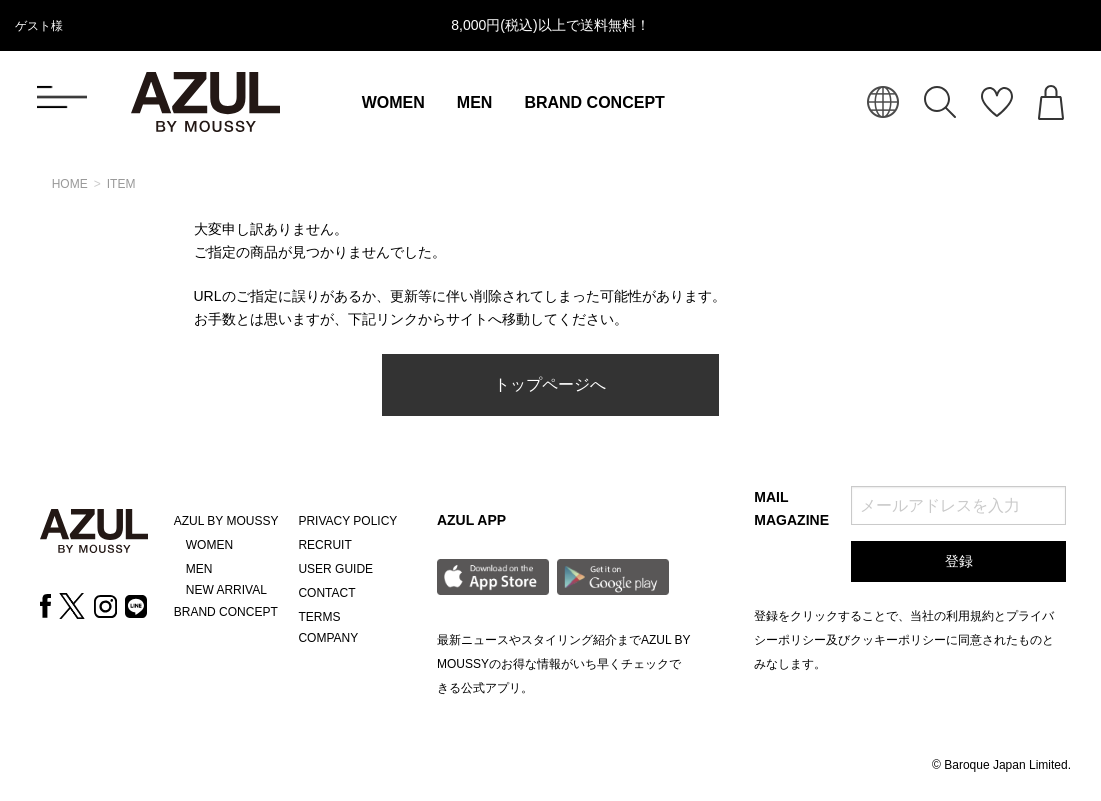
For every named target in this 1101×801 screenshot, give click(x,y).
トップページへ (550, 384)
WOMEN (393, 102)
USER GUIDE (335, 569)
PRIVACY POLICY (347, 521)
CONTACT (326, 593)
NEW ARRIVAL (226, 590)
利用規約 (970, 616)
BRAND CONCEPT (594, 102)
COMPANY (328, 638)
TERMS (319, 617)
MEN (475, 102)
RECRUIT (324, 545)
